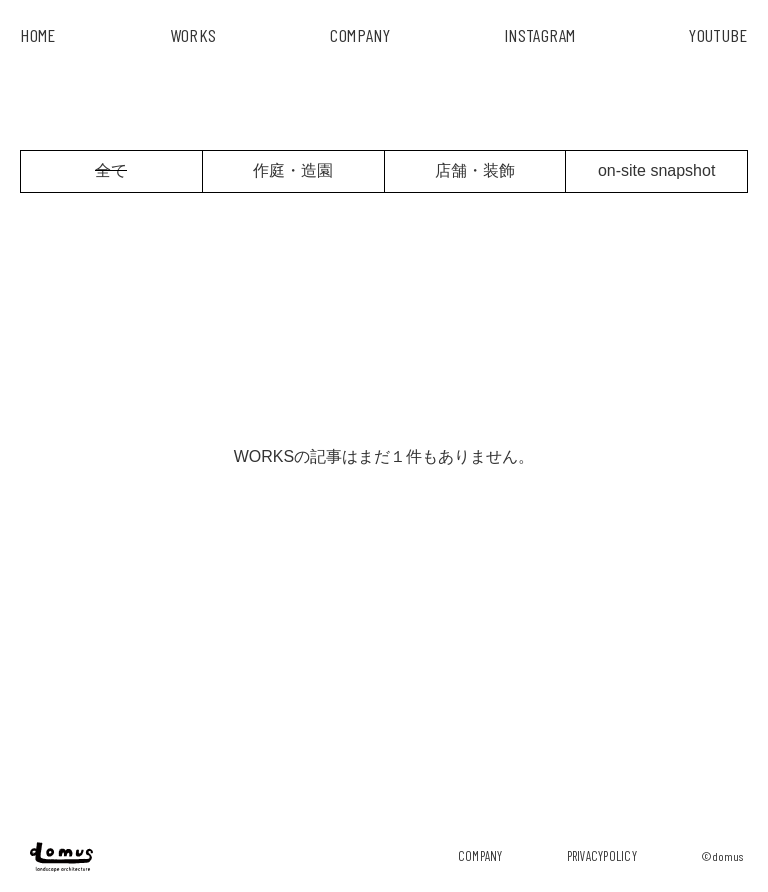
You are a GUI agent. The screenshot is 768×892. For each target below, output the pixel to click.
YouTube (718, 35)
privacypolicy (602, 856)
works (193, 35)
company (480, 856)
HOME (37, 35)
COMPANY (360, 35)
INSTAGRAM (539, 35)
